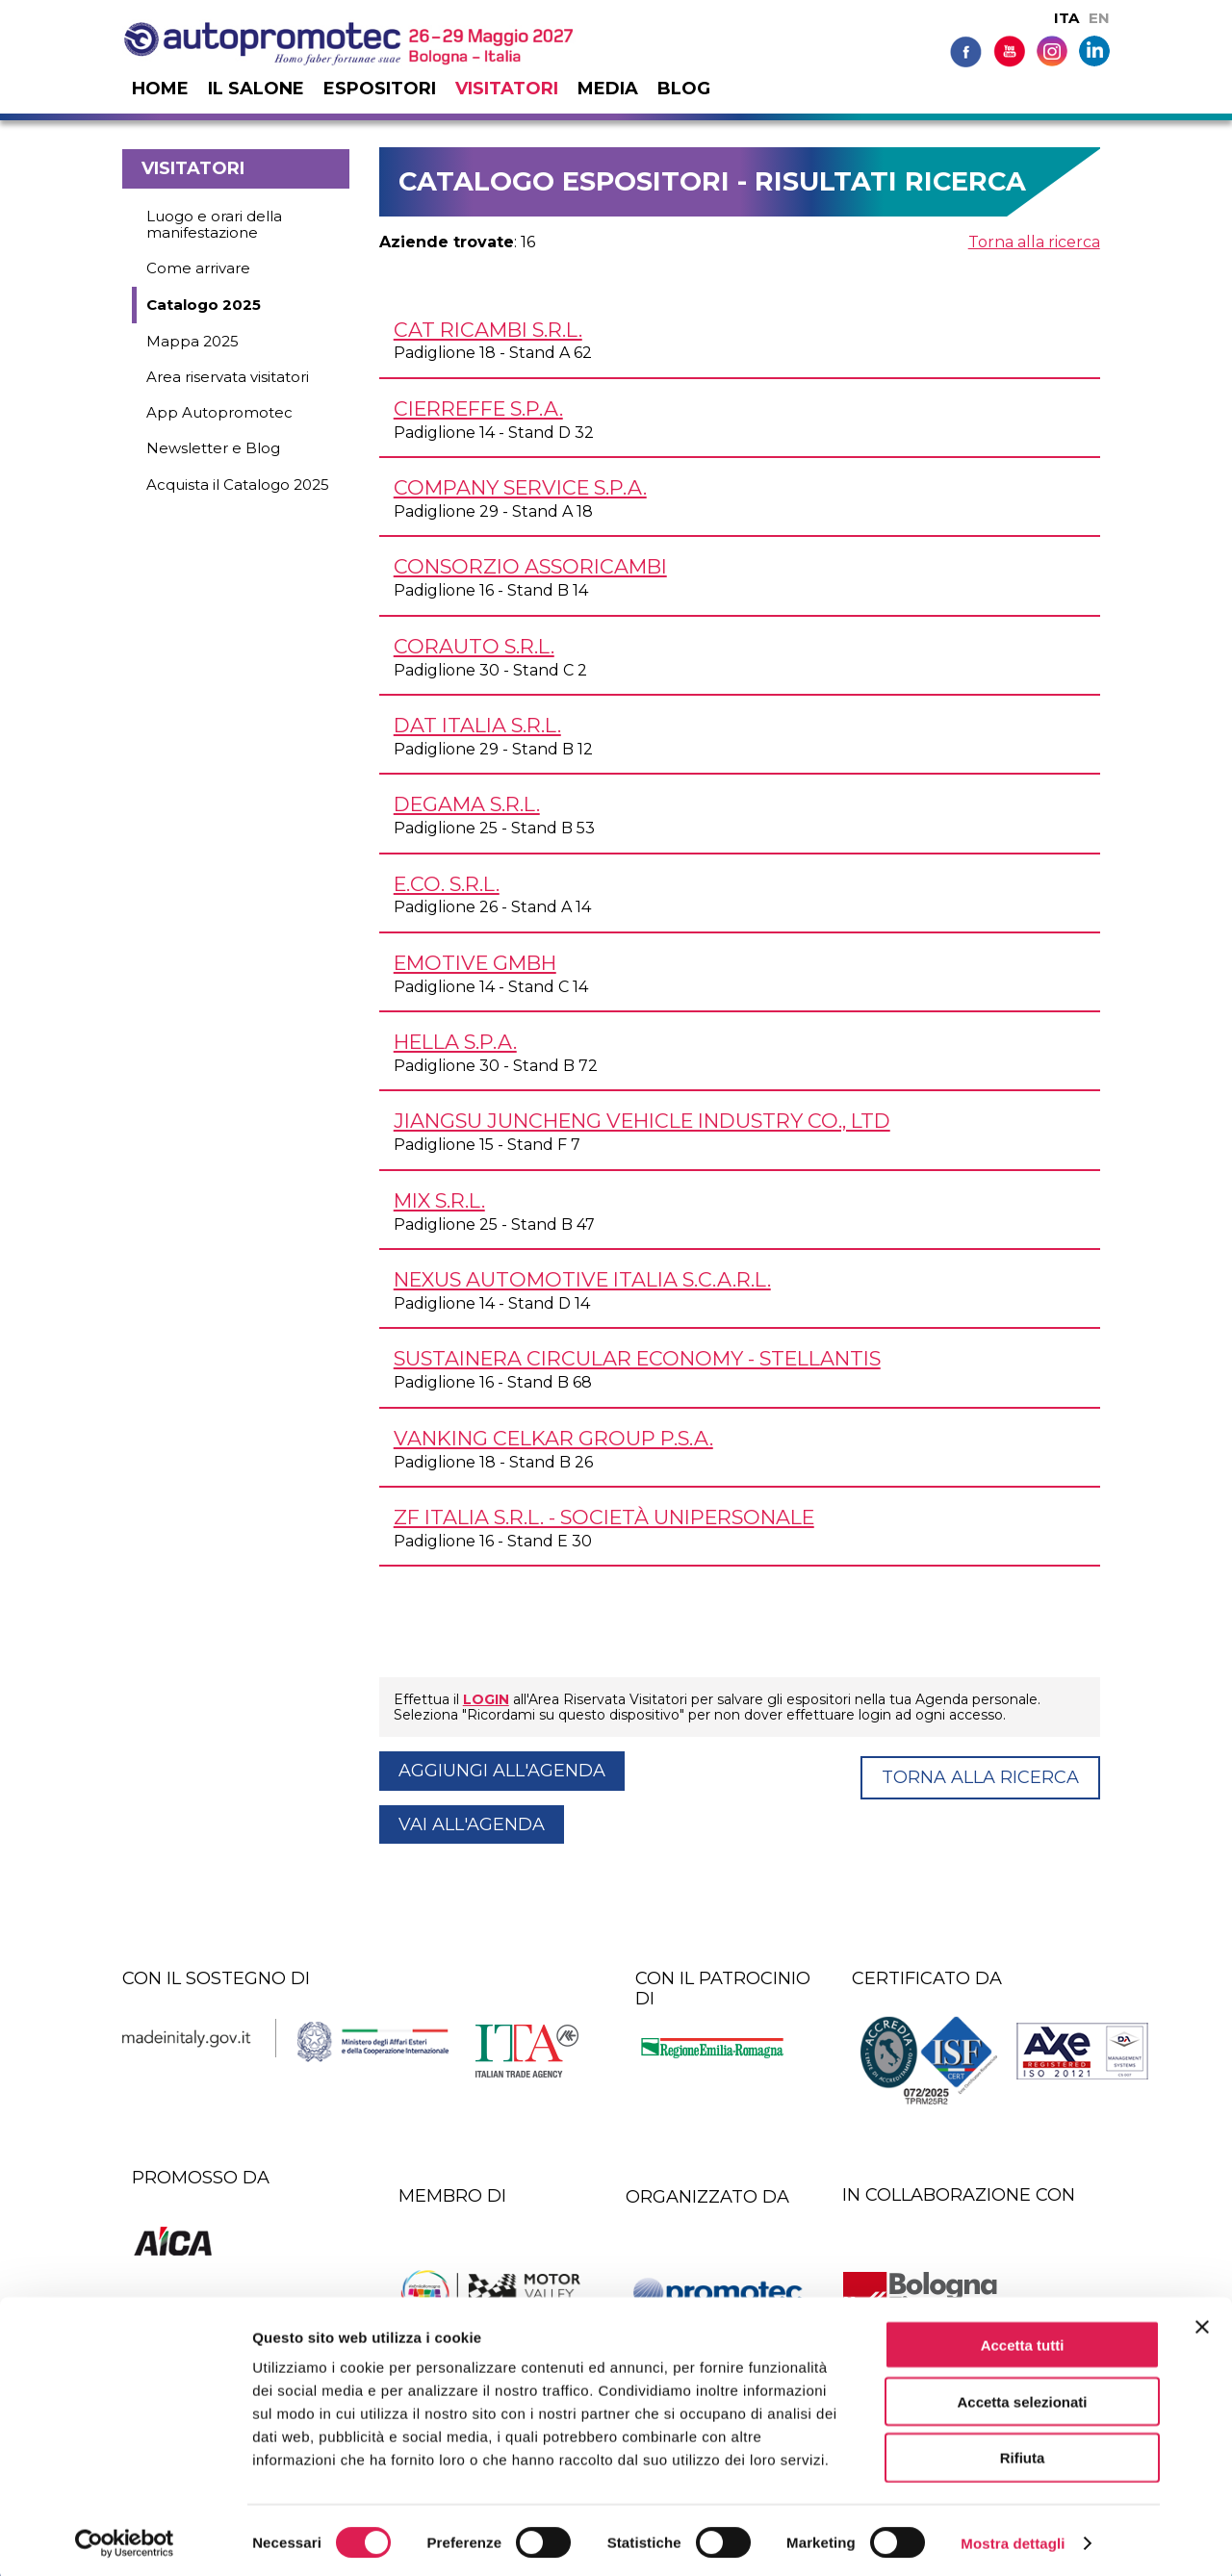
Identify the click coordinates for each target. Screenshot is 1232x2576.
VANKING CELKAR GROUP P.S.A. (553, 1438)
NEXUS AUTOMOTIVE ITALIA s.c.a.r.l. (582, 1279)
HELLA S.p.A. (455, 1042)
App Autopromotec (219, 412)
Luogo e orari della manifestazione (214, 224)
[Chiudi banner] (1202, 2322)
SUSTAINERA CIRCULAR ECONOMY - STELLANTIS (637, 1358)
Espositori (379, 88)
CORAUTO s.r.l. (474, 646)
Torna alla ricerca (1034, 242)
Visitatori (506, 88)
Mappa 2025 (192, 341)
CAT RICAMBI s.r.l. (488, 330)
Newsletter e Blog (213, 448)
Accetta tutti (1023, 2340)
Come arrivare (198, 268)
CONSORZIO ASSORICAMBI (530, 566)
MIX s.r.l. (439, 1200)
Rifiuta (1022, 2453)
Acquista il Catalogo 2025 (237, 484)
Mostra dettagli (1013, 2538)
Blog (683, 88)
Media (608, 88)
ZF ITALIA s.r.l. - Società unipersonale (604, 1517)
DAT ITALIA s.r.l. (477, 725)
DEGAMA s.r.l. (467, 804)
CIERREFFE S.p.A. (478, 408)
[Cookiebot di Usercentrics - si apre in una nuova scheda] (124, 2538)
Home (160, 88)
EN (1099, 18)
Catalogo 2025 (203, 304)
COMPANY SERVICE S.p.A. (520, 487)
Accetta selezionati (1022, 2396)
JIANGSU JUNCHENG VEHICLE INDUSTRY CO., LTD (642, 1121)
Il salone (256, 88)
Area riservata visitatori (227, 377)
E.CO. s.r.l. (447, 884)
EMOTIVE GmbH (475, 963)
